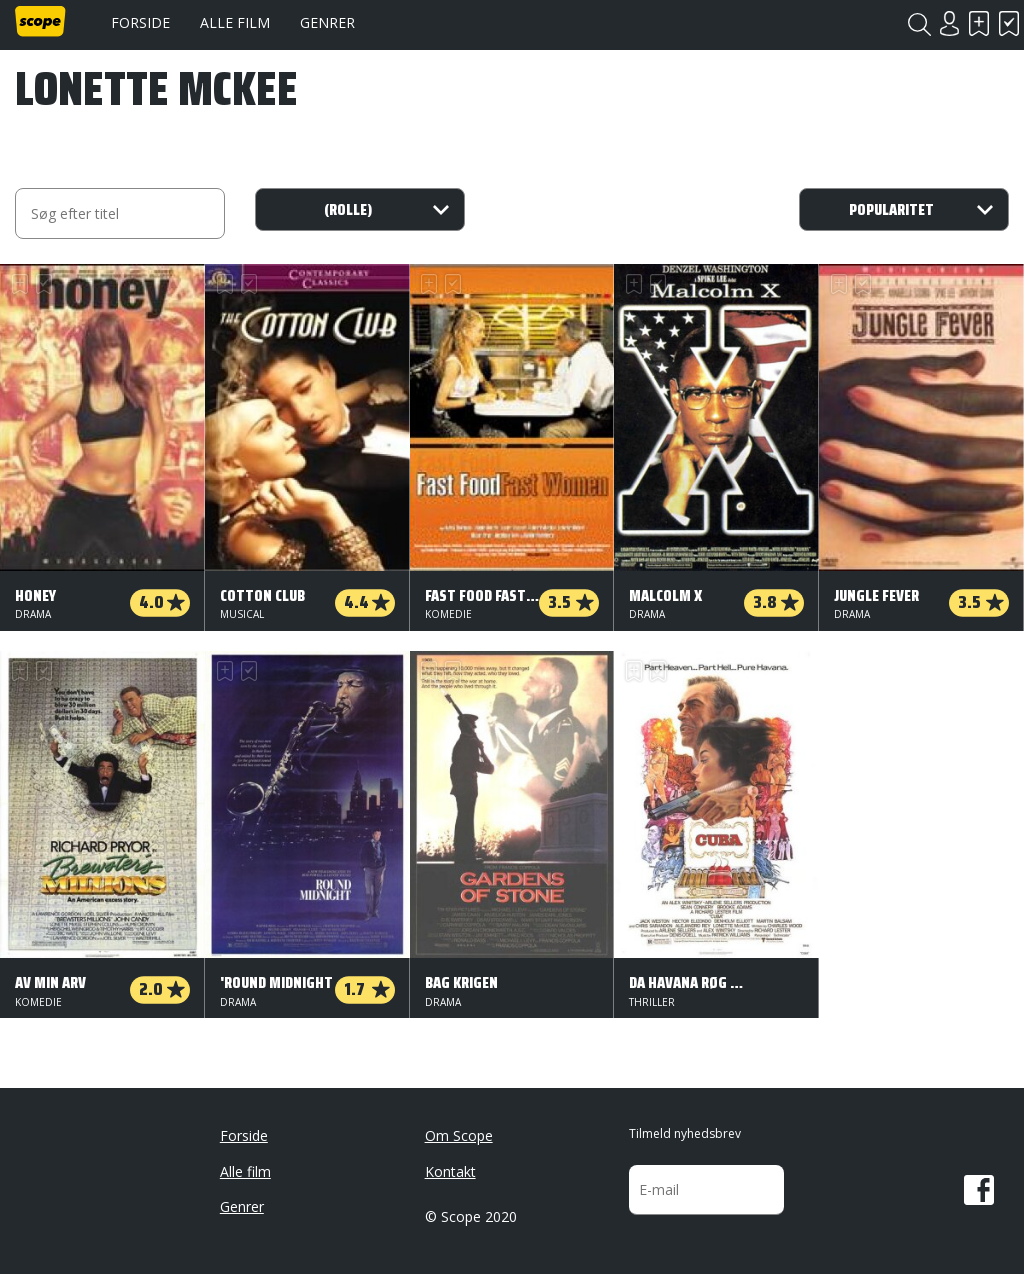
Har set (1009, 23)
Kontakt (450, 1171)
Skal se (979, 23)
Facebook (979, 1190)
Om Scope (459, 1135)
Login (949, 23)
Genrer (327, 22)
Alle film (235, 22)
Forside (140, 22)
